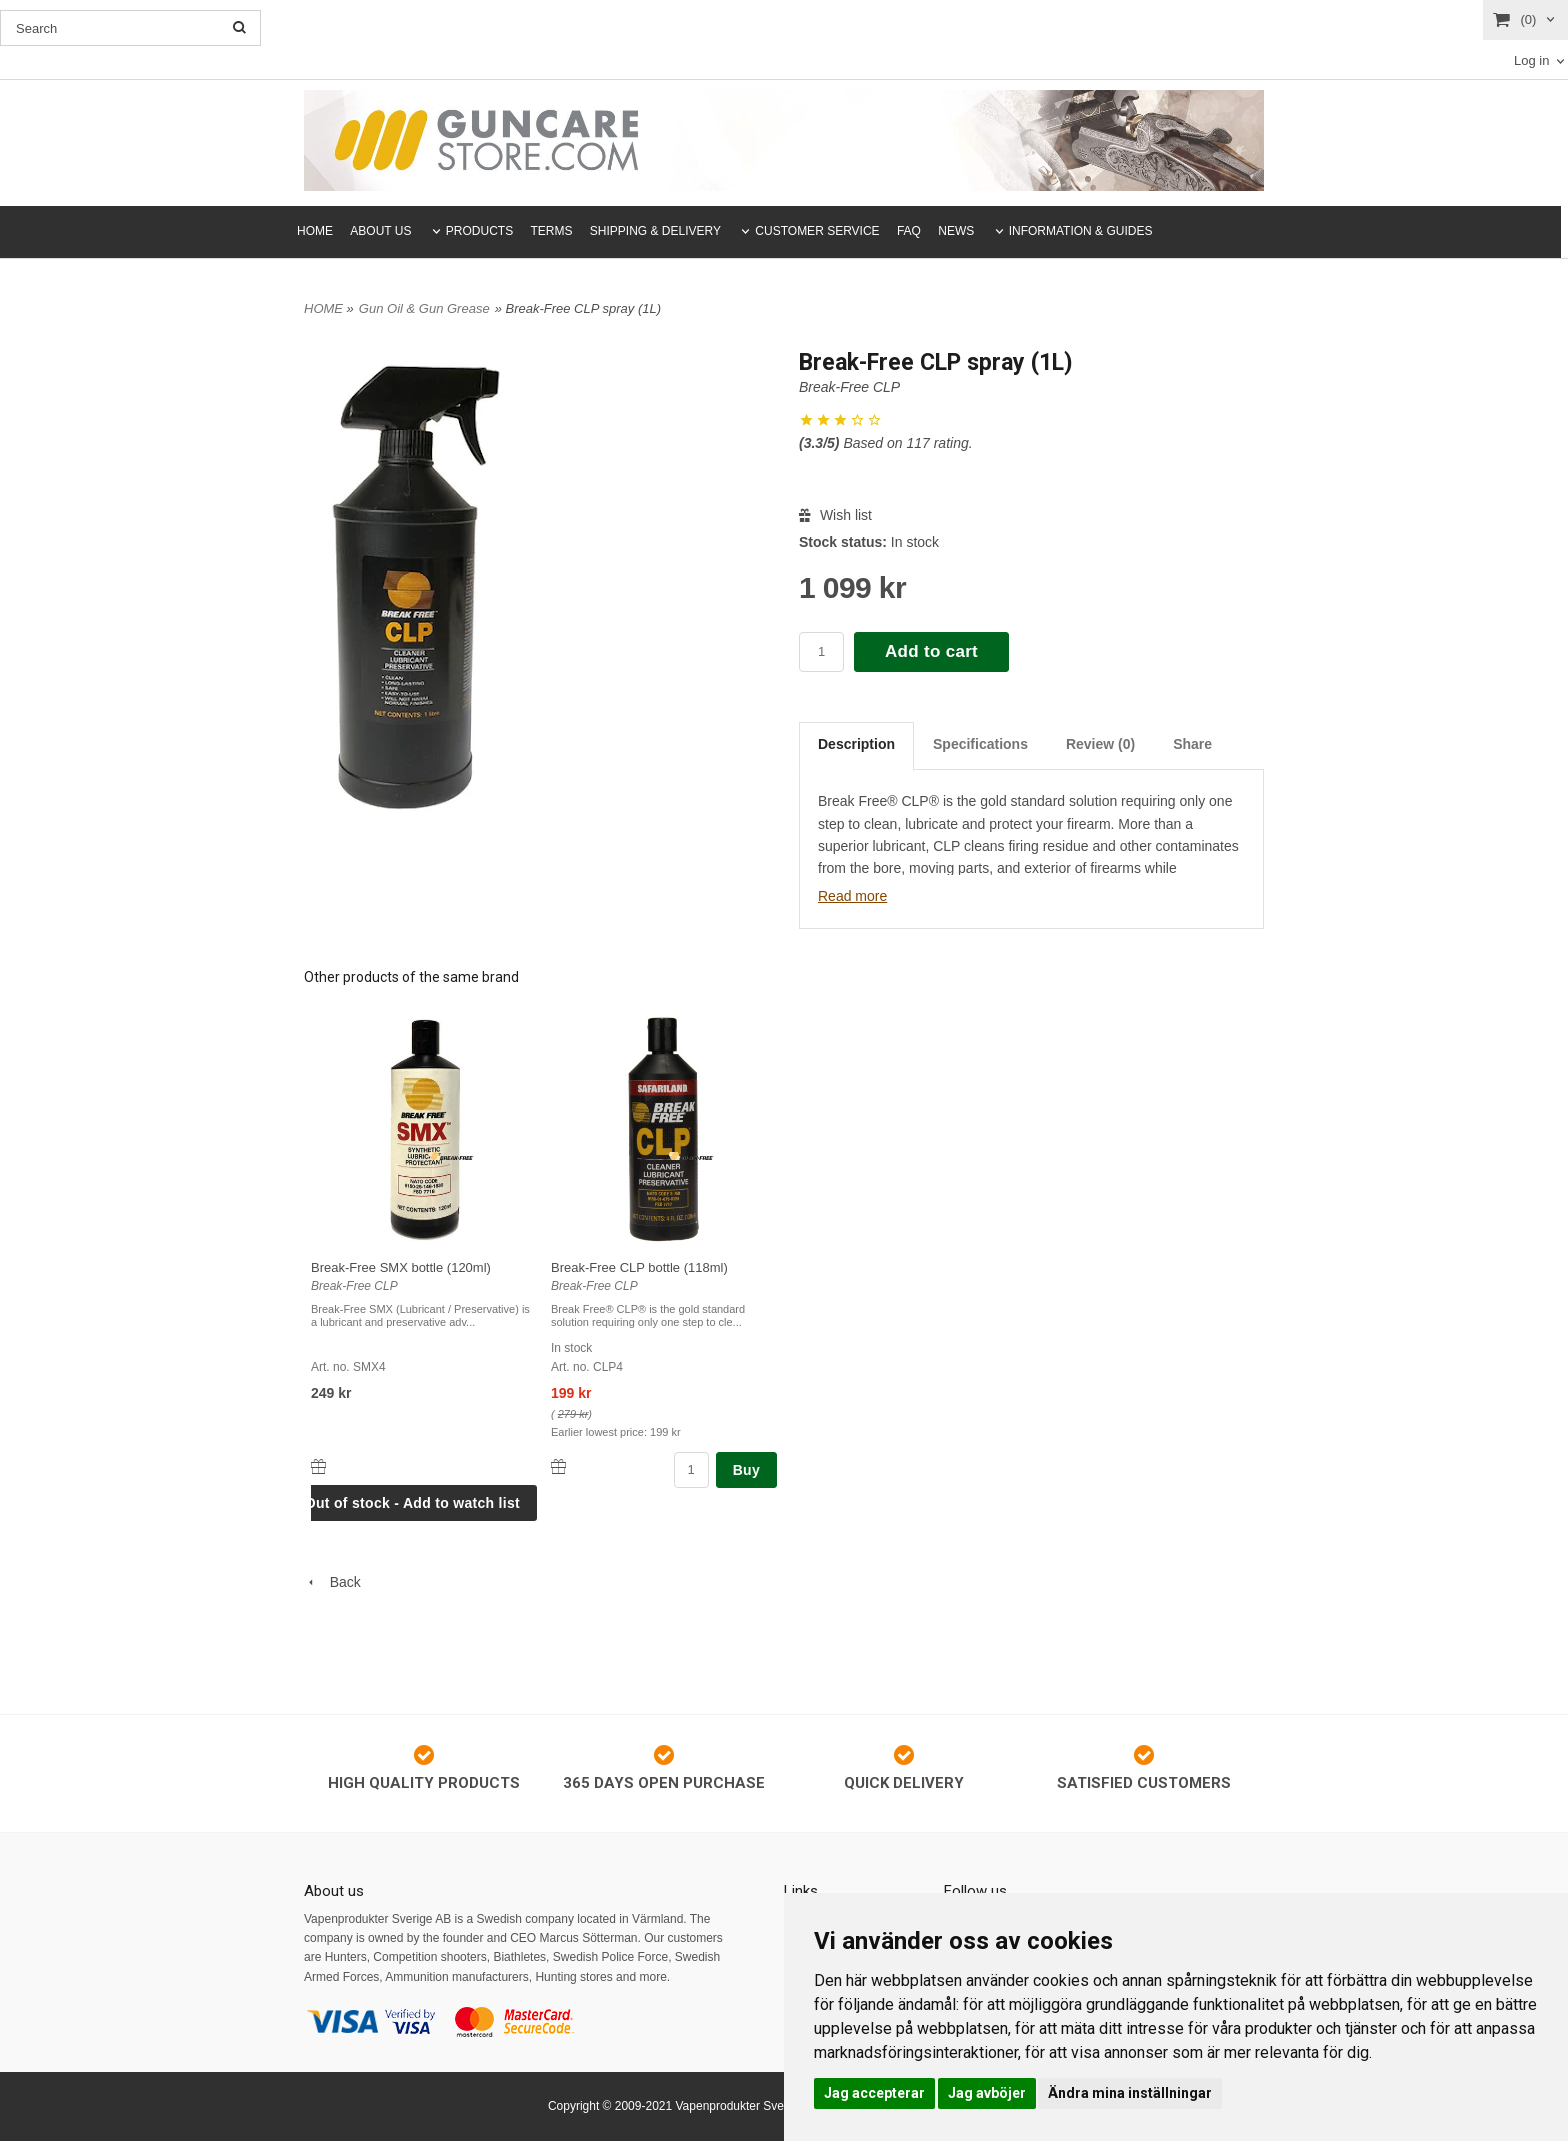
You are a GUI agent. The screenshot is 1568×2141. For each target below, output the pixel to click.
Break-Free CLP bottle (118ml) (639, 1267)
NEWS (956, 231)
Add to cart (931, 651)
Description (856, 744)
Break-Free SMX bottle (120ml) (401, 1267)
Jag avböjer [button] (987, 2093)
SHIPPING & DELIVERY (655, 231)
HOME (315, 231)
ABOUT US (380, 231)
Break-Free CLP (849, 387)
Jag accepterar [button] (874, 2093)
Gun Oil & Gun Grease (424, 308)
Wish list (835, 515)
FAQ (909, 231)
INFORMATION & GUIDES (1081, 231)
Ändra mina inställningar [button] (1130, 2093)
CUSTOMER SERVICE (817, 231)
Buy (746, 1470)
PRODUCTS (479, 231)
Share (1192, 744)
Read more (852, 896)
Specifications (980, 744)
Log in (1531, 60)
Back (332, 1582)
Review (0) (1100, 744)
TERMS (552, 231)
